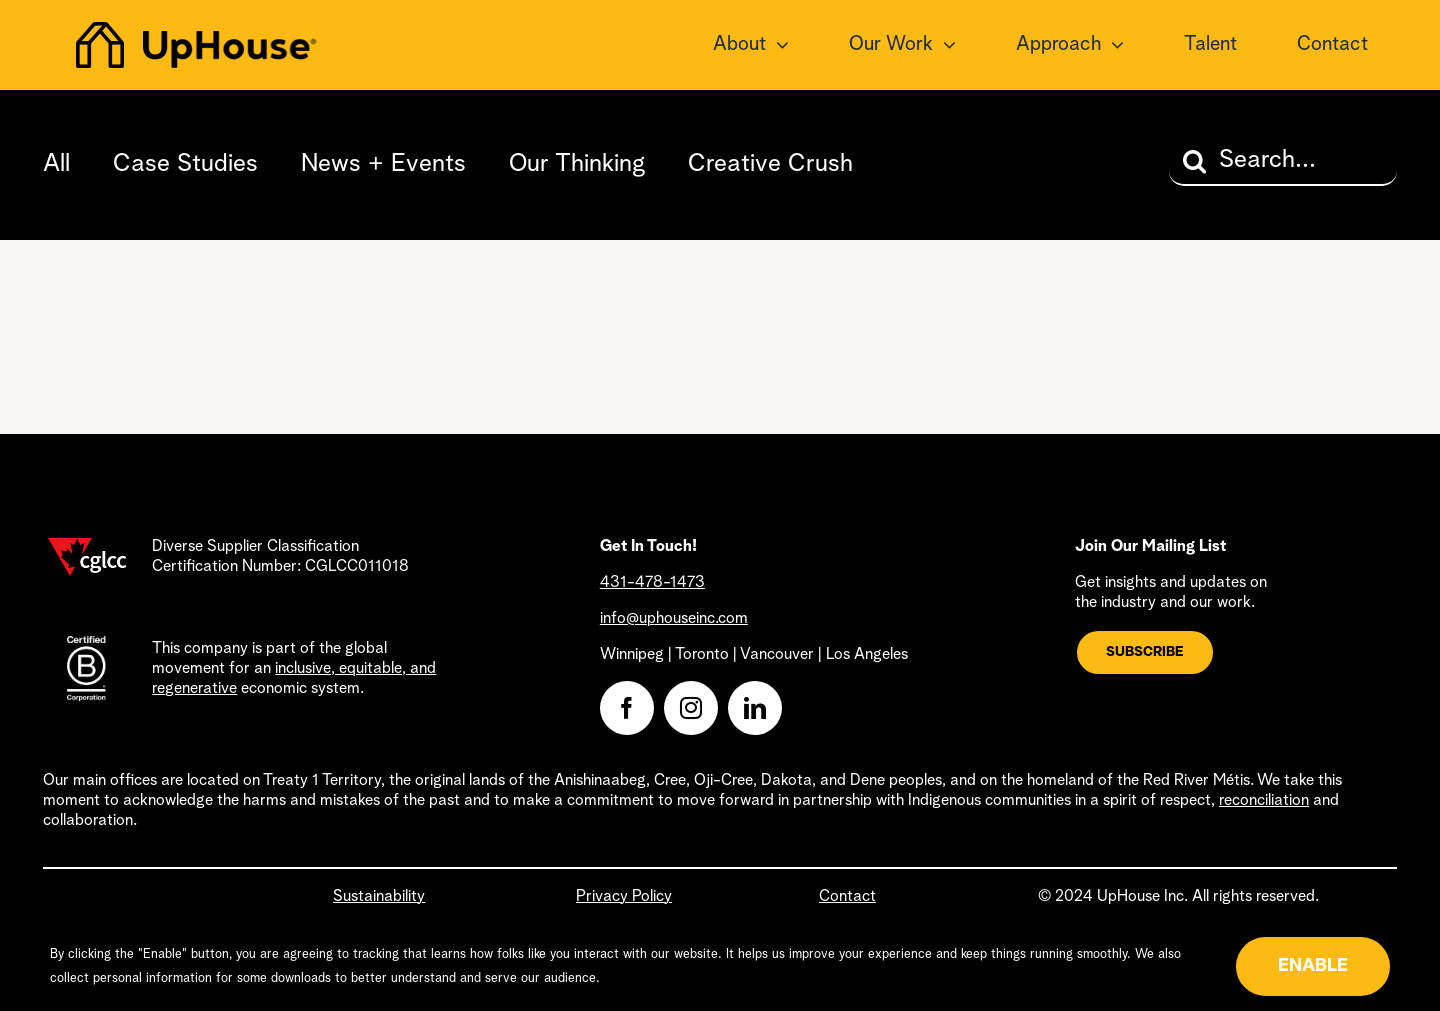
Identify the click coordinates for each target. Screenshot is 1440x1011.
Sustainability (379, 897)
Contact (847, 897)
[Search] (1194, 161)
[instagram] (691, 708)
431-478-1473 (652, 583)
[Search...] (1283, 161)
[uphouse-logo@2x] (196, 32)
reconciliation (1264, 801)
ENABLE (1313, 966)
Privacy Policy (624, 897)
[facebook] (627, 708)
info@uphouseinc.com (674, 619)
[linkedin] (755, 708)
